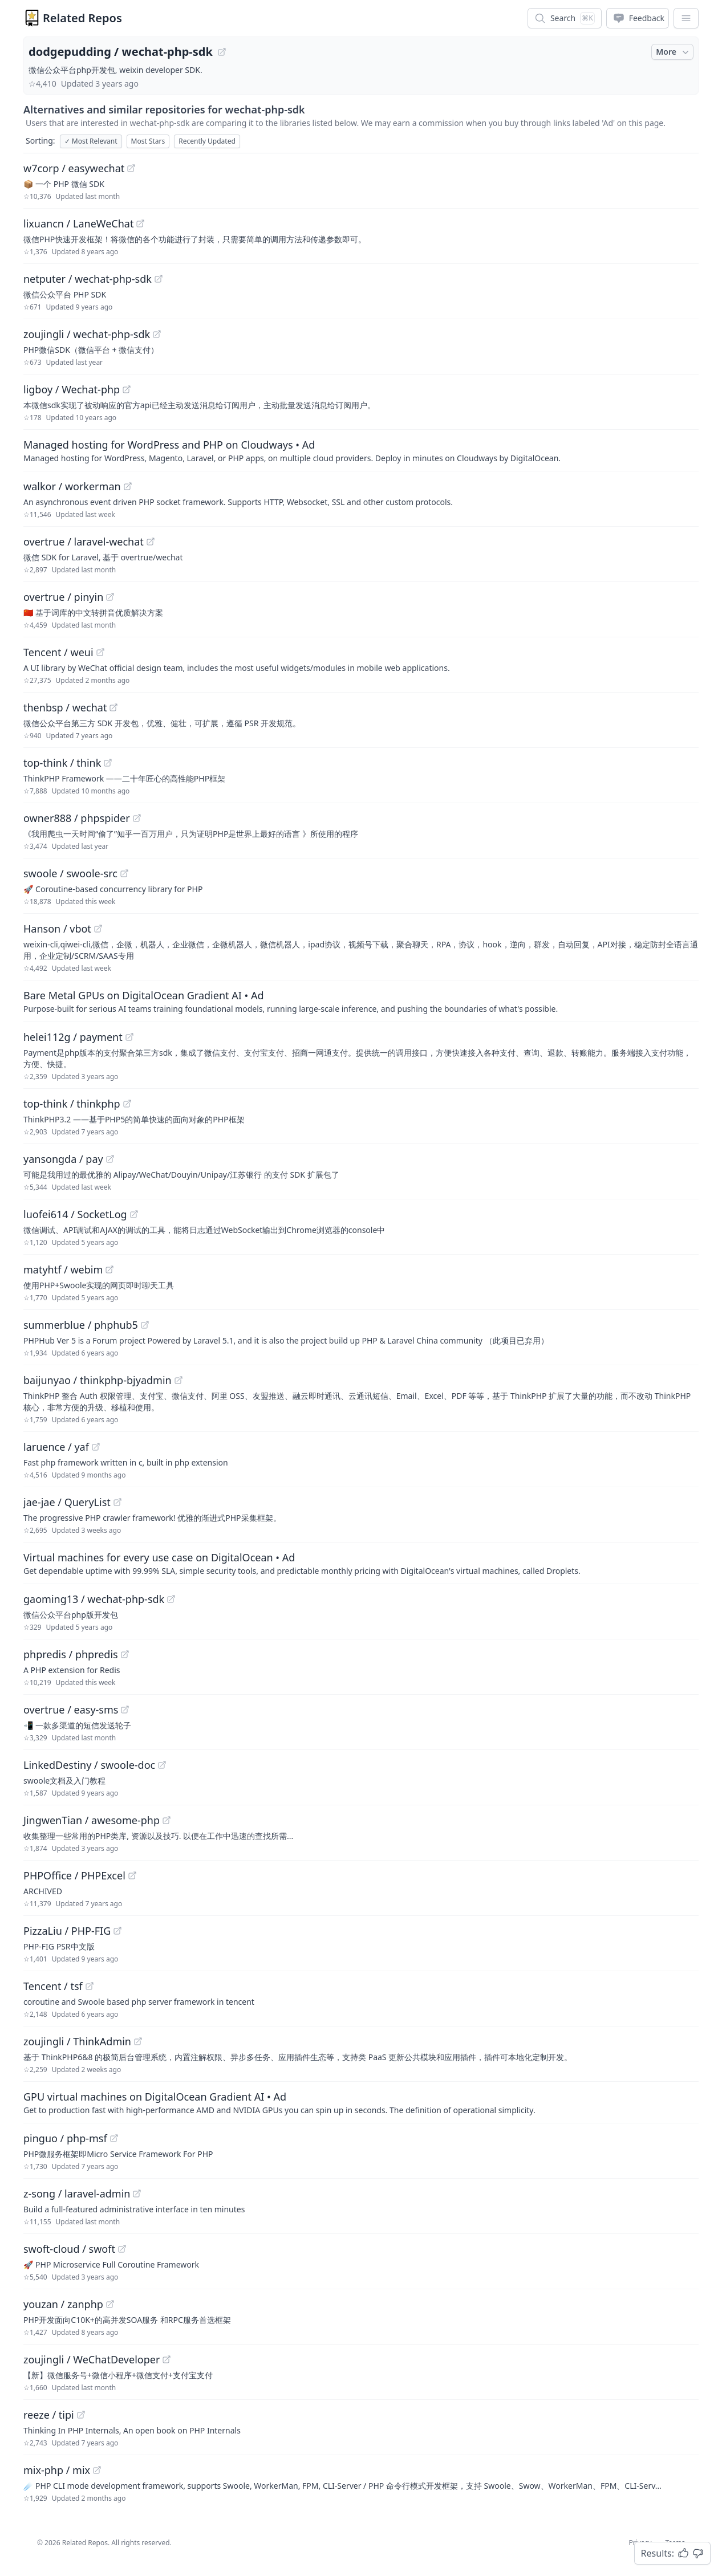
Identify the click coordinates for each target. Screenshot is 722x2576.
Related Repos (82, 18)
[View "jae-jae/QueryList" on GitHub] (117, 1502)
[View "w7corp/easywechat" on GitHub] (131, 168)
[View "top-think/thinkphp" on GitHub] (127, 1103)
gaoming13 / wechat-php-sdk (93, 1599)
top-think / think (62, 763)
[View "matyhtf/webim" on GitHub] (109, 1269)
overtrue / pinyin (63, 597)
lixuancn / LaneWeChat (78, 223)
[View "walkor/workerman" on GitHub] (127, 486)
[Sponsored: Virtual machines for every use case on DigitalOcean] (361, 1563)
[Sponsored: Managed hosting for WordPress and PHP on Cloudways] (361, 450)
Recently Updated (207, 141)
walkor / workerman (72, 486)
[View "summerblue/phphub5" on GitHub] (144, 1324)
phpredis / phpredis (70, 1654)
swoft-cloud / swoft (69, 2249)
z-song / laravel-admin (76, 2193)
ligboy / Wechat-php (71, 389)
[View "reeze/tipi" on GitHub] (81, 2414)
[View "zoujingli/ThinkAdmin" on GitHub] (138, 2041)
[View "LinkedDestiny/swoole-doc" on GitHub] (162, 1764)
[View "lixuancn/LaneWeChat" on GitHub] (140, 223)
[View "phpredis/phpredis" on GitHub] (124, 1654)
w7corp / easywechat (73, 168)
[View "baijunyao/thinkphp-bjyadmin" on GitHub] (178, 1380)
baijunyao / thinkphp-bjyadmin (97, 1380)
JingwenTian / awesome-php (91, 1820)
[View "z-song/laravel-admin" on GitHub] (136, 2193)
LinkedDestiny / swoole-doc (89, 1765)
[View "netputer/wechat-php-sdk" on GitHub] (158, 278)
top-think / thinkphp (71, 1103)
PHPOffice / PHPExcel (74, 1875)
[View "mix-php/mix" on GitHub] (97, 2470)
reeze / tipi (48, 2415)
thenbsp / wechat (65, 707)
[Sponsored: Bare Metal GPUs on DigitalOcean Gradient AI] (361, 1001)
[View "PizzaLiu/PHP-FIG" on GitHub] (117, 1930)
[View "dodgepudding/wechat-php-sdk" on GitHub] (221, 51)
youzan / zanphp (63, 2304)
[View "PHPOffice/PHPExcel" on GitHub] (132, 1875)
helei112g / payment (73, 1037)
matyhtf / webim (63, 1269)
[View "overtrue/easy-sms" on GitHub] (124, 1709)
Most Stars (148, 141)
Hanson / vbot (57, 928)
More (673, 52)
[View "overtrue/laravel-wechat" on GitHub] (150, 541)
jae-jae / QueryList (67, 1502)
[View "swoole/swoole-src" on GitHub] (124, 873)
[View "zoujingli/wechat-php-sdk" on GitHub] (156, 334)
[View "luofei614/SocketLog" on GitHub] (134, 1214)
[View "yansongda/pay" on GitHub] (110, 1158)
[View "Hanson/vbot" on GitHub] (98, 928)
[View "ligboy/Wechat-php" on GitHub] (126, 389)
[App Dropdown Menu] (686, 18)
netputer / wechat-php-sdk (87, 279)
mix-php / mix (56, 2470)
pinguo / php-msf (65, 2138)
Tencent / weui (58, 652)
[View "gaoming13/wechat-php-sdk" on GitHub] (171, 1599)
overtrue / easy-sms (70, 1709)
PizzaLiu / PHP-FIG (67, 1931)
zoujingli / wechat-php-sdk (86, 334)
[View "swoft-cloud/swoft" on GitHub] (122, 2248)
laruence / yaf (56, 1447)
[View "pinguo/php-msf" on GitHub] (114, 2138)
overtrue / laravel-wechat (83, 541)
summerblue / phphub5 (80, 1325)
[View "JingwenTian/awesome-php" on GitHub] (166, 1820)
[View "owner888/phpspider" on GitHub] (136, 818)
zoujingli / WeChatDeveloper (91, 2359)
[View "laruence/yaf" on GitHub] (95, 1446)
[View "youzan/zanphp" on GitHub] (110, 2304)
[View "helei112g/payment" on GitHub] (129, 1036)
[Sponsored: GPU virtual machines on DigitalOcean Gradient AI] (361, 2102)
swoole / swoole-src (70, 873)
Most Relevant (90, 141)
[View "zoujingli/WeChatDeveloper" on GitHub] (166, 2359)
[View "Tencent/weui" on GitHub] (100, 652)
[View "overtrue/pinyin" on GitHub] (110, 596)
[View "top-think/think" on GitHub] (107, 762)
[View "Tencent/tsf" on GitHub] (89, 1986)
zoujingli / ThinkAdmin (77, 2041)
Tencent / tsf (53, 1986)
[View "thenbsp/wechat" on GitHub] (113, 707)
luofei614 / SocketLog (75, 1214)
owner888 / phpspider (76, 818)
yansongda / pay (63, 1159)
